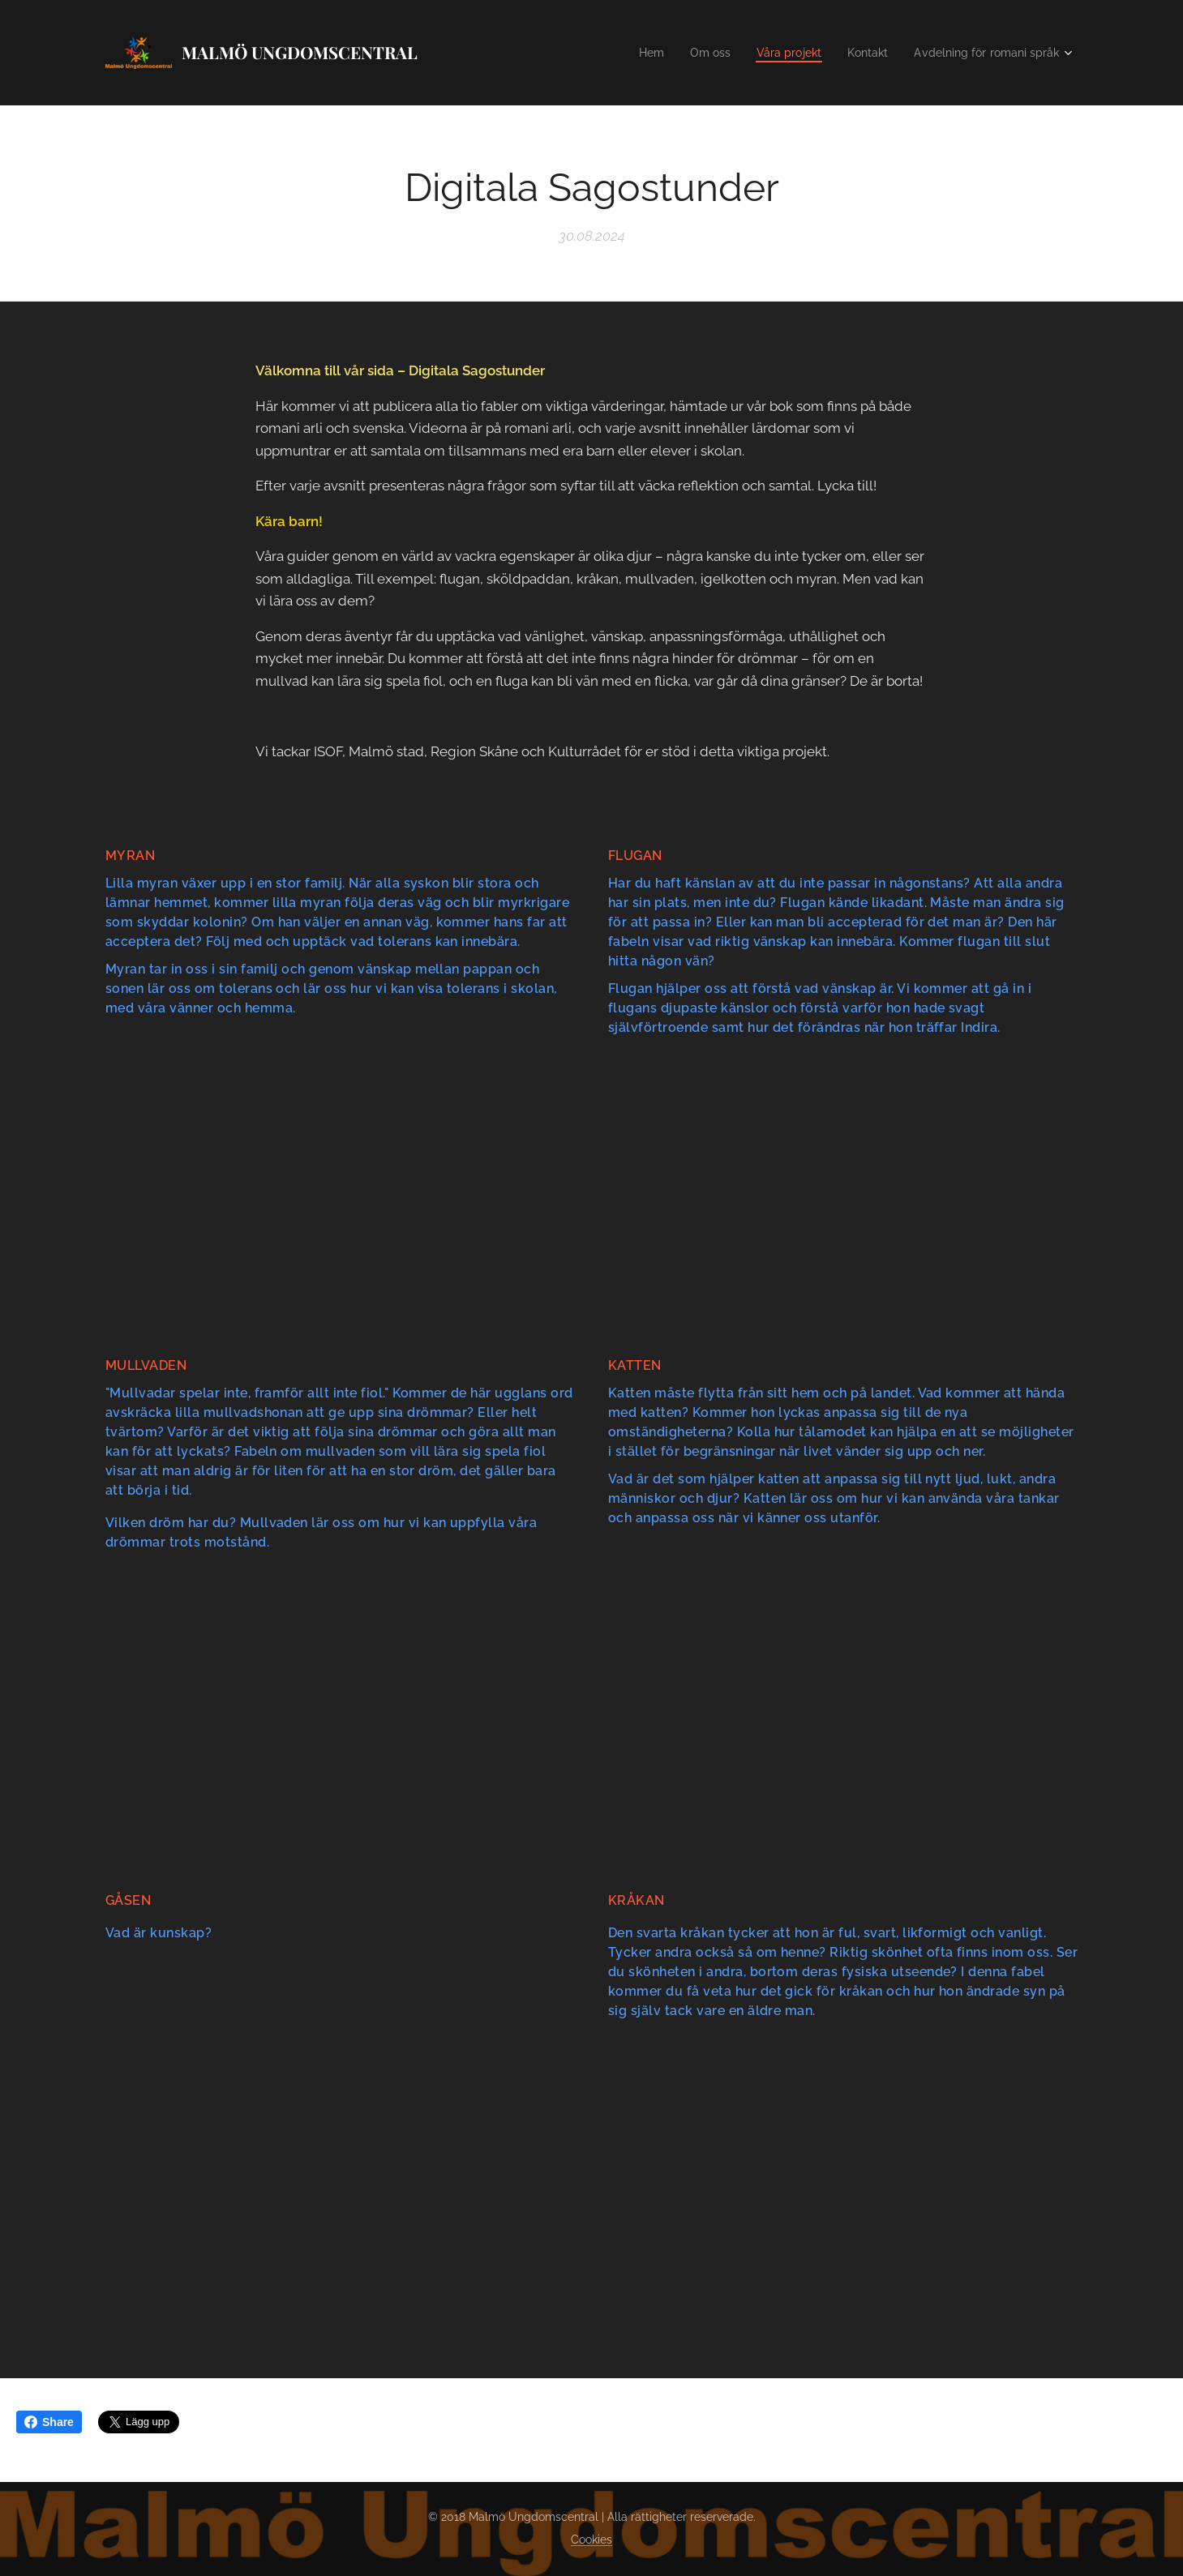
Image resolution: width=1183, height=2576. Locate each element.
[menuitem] (630, 52)
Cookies (591, 2539)
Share (49, 2422)
